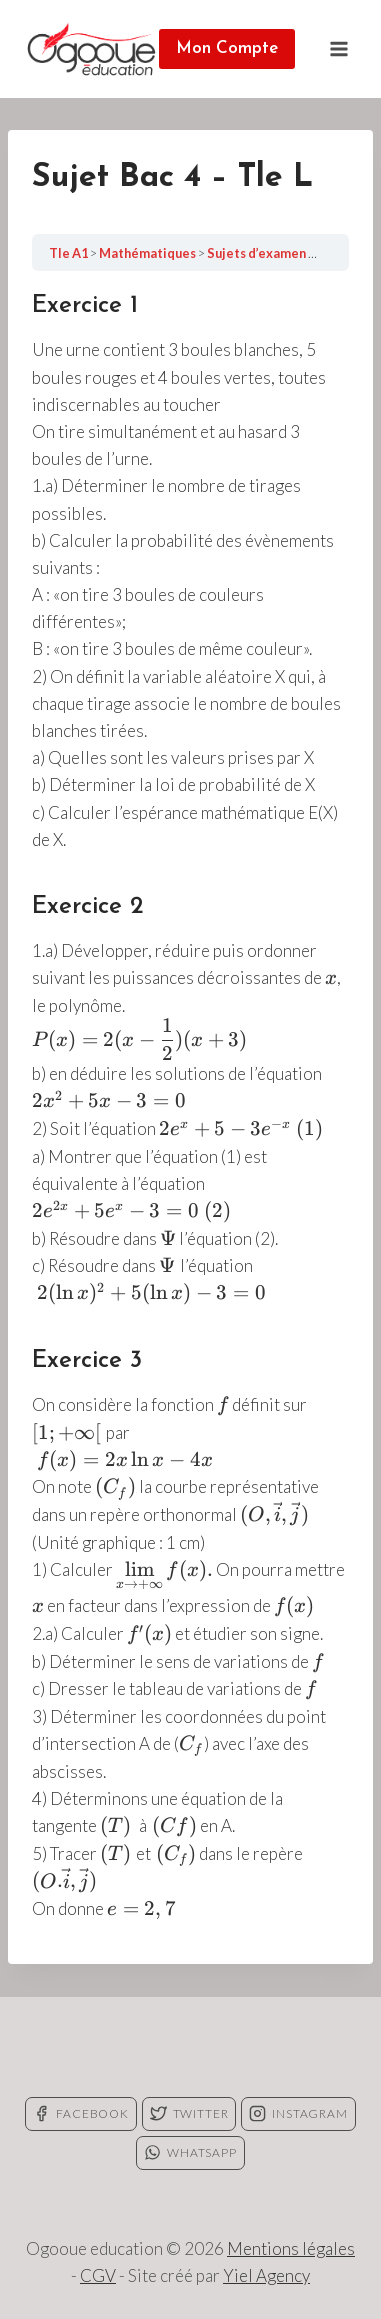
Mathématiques (148, 253)
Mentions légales (291, 2248)
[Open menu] (338, 48)
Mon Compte (227, 48)
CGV (98, 2275)
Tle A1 (69, 253)
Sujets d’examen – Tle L (278, 253)
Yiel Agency (266, 2275)
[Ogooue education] (91, 49)
